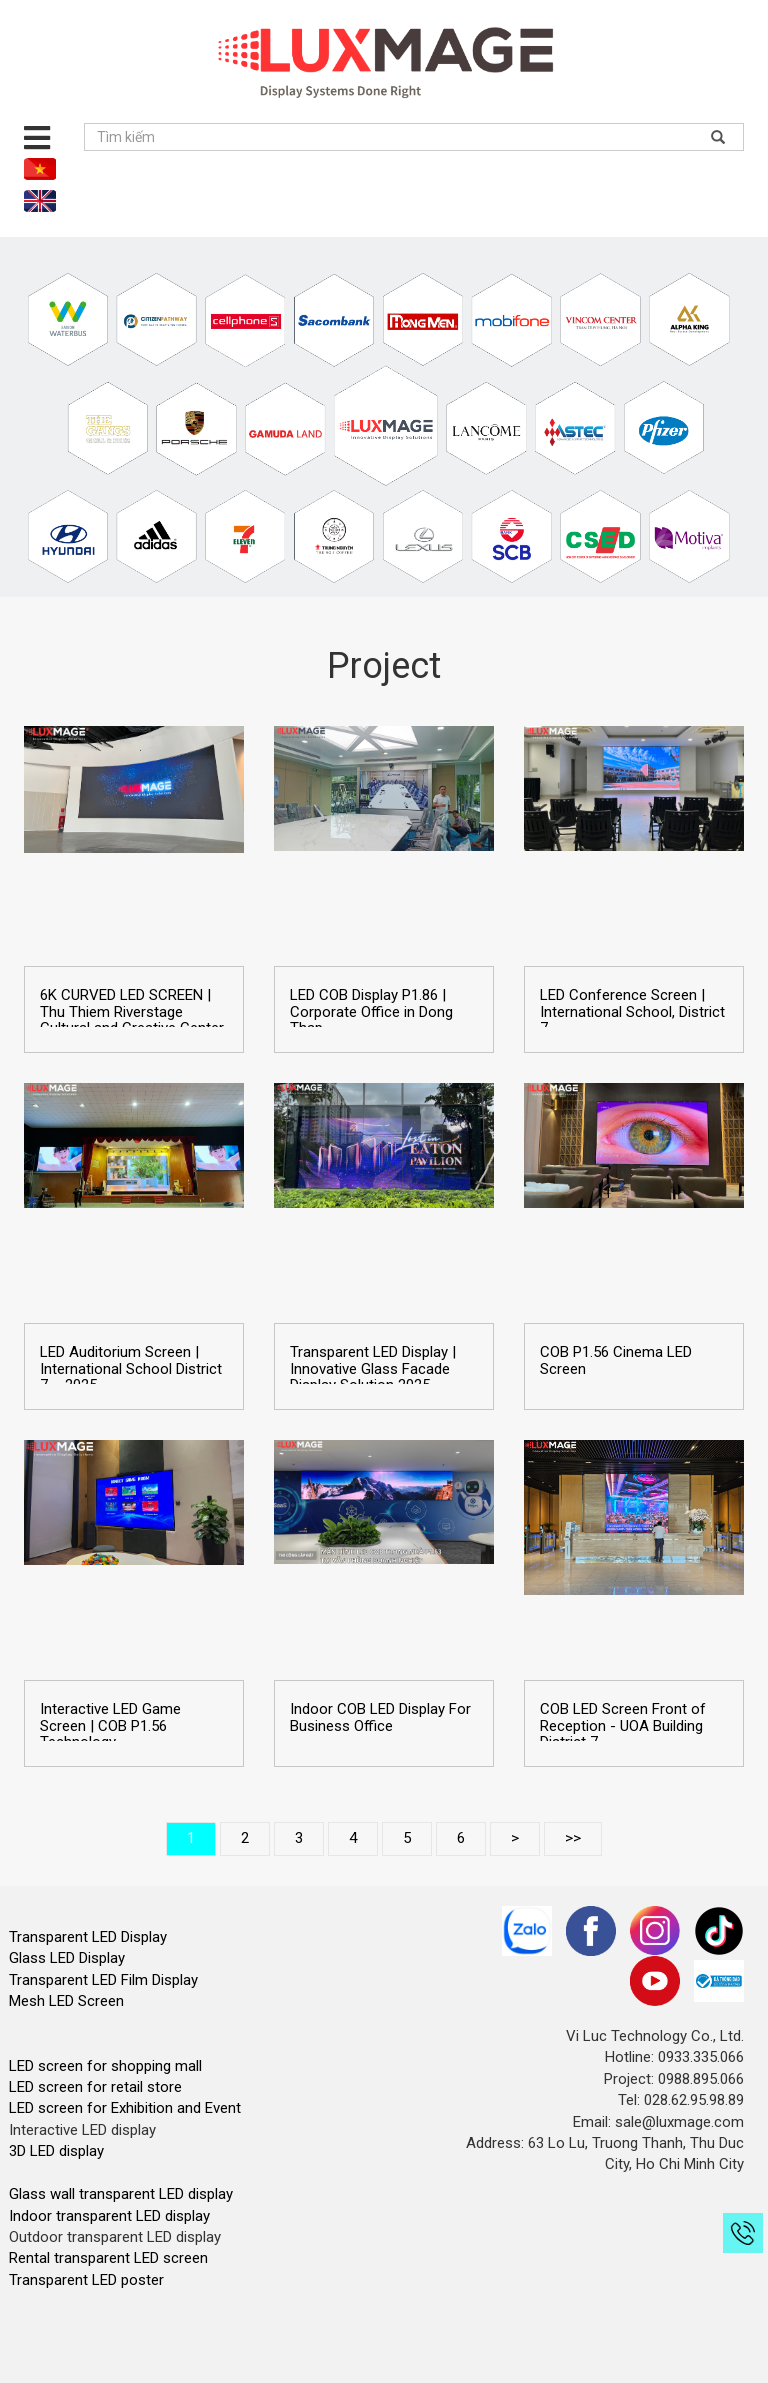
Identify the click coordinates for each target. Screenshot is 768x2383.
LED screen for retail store (95, 2087)
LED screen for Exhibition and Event (125, 2108)
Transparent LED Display (88, 1937)
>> (573, 1838)
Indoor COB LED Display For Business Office (380, 1717)
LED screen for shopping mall (105, 2066)
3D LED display (56, 2151)
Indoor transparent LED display (109, 2216)
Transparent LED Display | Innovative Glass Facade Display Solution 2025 (373, 1369)
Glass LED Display (67, 1958)
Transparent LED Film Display (103, 1980)
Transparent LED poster (86, 2280)
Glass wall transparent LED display (121, 2194)
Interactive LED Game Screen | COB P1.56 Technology (110, 1726)
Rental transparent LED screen (108, 2258)
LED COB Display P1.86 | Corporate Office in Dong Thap (371, 1012)
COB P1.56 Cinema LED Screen (616, 1360)
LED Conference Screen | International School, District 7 (632, 1012)
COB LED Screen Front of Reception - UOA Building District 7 (623, 1726)
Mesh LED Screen (66, 2001)
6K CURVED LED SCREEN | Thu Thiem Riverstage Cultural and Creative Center (132, 1012)
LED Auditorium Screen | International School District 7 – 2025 (131, 1369)
